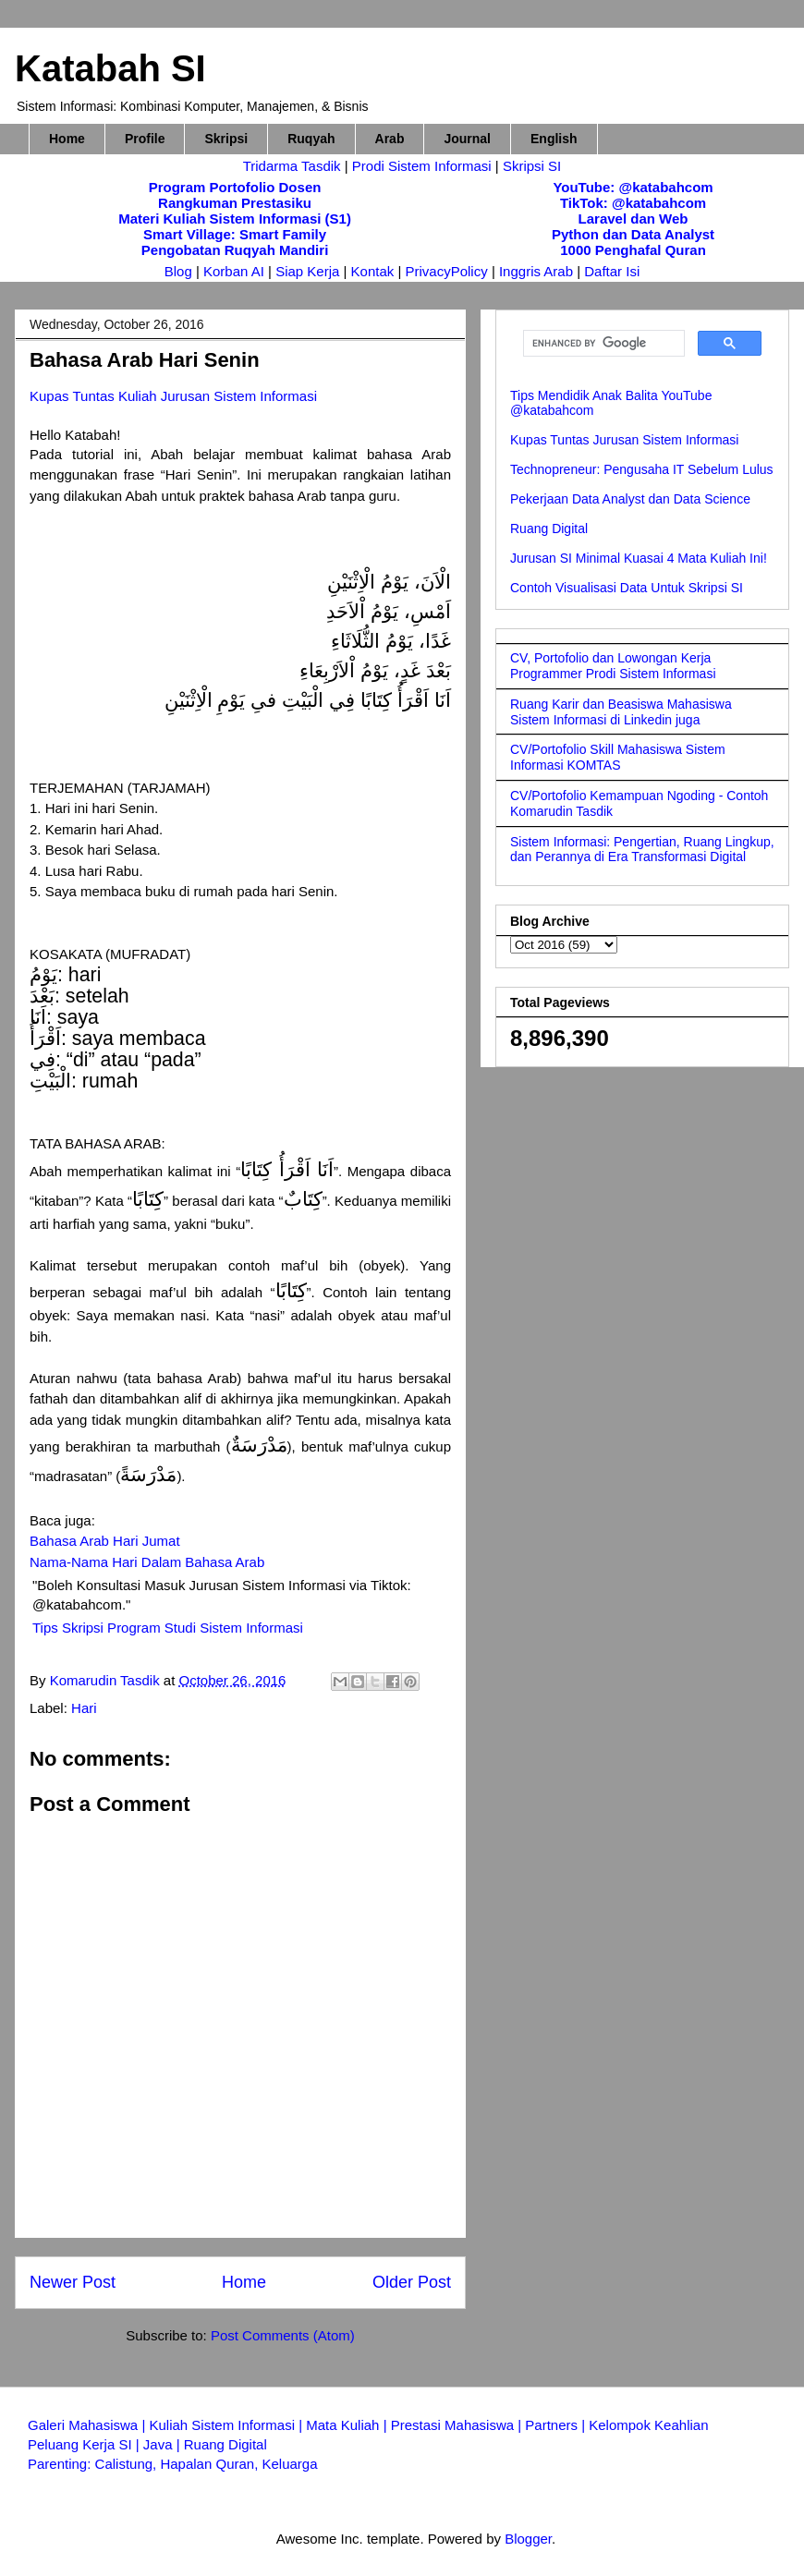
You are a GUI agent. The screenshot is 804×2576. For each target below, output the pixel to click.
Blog (178, 271)
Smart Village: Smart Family (234, 234)
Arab (390, 138)
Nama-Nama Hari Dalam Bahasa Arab (147, 1562)
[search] (602, 343)
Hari (84, 1708)
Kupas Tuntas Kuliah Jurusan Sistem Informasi (173, 396)
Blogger (528, 2538)
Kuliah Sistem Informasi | (227, 2425)
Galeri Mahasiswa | (88, 2425)
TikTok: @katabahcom (633, 203)
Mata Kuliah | (348, 2425)
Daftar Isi (612, 271)
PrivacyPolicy (449, 271)
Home (67, 138)
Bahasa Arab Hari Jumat (105, 1541)
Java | (163, 2444)
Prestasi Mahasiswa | (458, 2425)
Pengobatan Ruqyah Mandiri (235, 250)
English (554, 138)
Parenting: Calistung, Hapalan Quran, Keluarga (173, 2464)
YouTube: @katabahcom (633, 187)
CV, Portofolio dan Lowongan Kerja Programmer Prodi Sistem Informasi (613, 665)
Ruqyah (311, 138)
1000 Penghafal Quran (633, 250)
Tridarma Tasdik (294, 166)
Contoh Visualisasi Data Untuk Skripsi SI (626, 587)
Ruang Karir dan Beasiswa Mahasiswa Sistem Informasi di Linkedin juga (621, 712)
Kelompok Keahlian (648, 2425)
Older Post (411, 2282)
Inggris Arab (538, 271)
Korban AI (233, 271)
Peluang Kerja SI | (85, 2444)
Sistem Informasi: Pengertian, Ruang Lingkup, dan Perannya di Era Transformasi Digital (642, 849)
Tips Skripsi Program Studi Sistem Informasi (167, 1627)
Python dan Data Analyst (633, 234)
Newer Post (73, 2282)
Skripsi (226, 138)
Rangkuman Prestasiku (234, 203)
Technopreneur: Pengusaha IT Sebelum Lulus (642, 469)
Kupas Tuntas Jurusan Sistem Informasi (624, 439)
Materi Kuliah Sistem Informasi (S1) (234, 218)
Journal (467, 138)
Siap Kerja (307, 271)
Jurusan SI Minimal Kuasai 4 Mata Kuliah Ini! (638, 558)
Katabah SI (110, 68)
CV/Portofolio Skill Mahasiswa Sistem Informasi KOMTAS (617, 757)
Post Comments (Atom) (283, 2335)
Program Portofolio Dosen (235, 187)
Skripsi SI (532, 166)
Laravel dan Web (633, 218)
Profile (145, 138)
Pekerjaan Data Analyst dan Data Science (630, 499)
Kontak (373, 271)
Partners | (557, 2425)
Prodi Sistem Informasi (422, 166)
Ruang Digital (549, 528)
